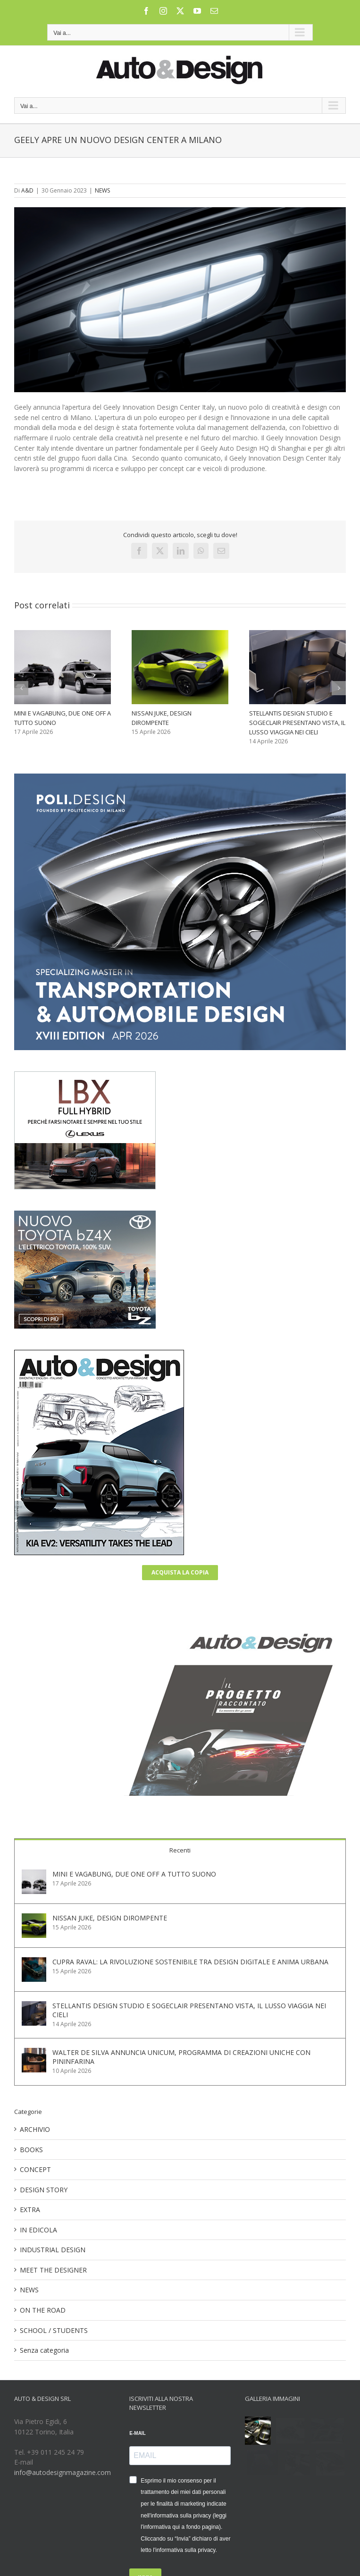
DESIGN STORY (43, 2189)
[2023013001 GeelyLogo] (180, 299)
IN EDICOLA (38, 2229)
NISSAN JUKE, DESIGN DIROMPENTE (109, 1917)
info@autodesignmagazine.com (62, 2472)
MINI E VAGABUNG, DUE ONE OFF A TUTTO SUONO (134, 1873)
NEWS (102, 190)
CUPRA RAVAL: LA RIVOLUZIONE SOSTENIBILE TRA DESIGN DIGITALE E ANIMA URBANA (190, 1961)
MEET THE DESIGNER (53, 2269)
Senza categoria (44, 2350)
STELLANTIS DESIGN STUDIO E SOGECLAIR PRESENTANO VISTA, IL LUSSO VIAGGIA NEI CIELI (297, 722)
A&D (27, 190)
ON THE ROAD (43, 2310)
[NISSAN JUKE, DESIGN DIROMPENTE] (34, 1918)
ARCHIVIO (35, 2129)
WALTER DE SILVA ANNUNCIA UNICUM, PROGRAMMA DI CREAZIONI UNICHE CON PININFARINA (181, 2057)
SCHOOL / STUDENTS (54, 2330)
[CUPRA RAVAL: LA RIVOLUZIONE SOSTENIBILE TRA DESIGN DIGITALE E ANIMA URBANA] (34, 1962)
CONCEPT (35, 2169)
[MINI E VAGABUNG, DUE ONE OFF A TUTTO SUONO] (34, 1874)
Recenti (180, 1850)
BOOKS (31, 2149)
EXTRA (30, 2209)
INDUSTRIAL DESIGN (52, 2249)
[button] (21, 688)
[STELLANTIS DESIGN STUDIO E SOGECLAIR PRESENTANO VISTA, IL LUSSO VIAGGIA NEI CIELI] (34, 2006)
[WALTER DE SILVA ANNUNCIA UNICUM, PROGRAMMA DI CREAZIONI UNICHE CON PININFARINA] (34, 2052)
